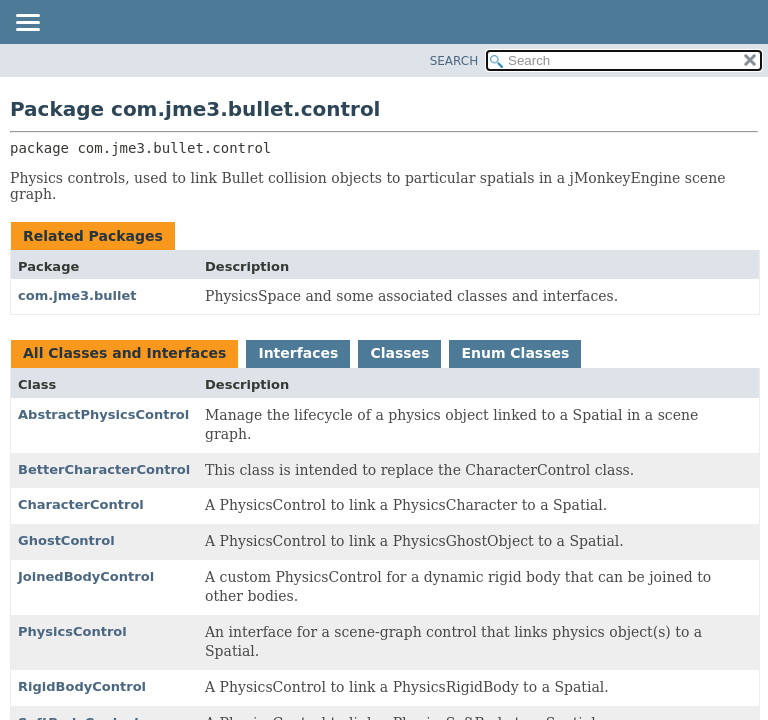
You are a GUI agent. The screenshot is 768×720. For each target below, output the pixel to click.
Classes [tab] (399, 353)
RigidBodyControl (82, 686)
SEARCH (454, 61)
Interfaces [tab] (298, 353)
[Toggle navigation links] (27, 24)
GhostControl (66, 540)
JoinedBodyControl (86, 576)
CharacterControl (81, 504)
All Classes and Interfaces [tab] (124, 353)
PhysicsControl (72, 631)
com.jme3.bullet (77, 295)
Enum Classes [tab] (515, 353)
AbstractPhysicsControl (103, 414)
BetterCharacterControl (104, 469)
